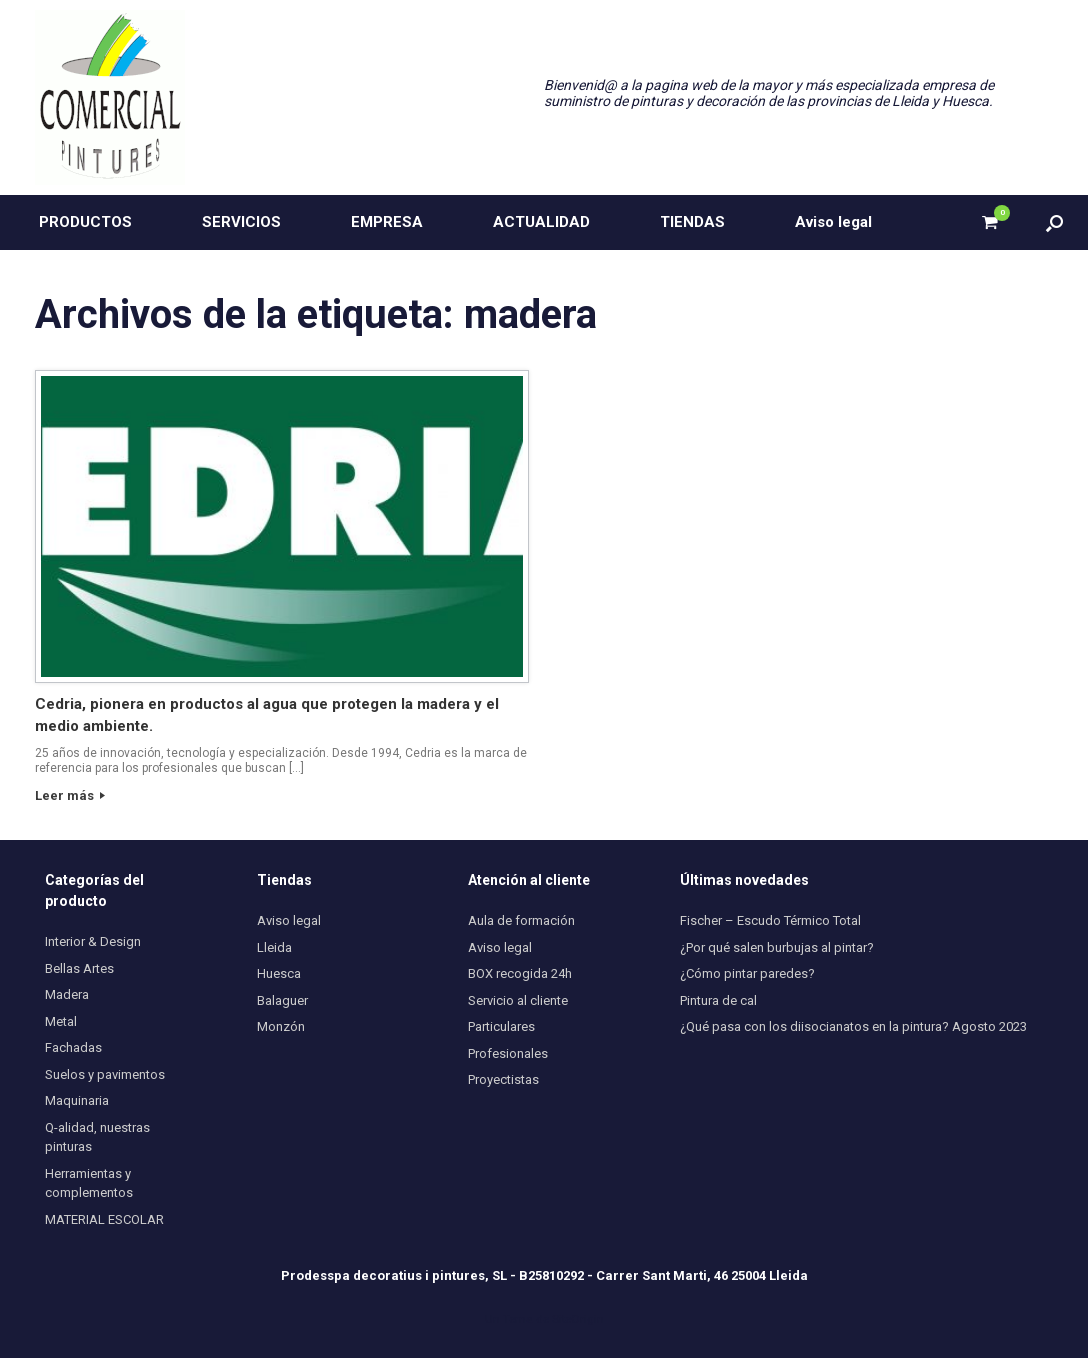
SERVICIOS (241, 222)
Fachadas (73, 1047)
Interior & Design (93, 941)
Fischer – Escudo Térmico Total (770, 920)
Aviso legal (833, 222)
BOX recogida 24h (520, 973)
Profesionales (508, 1053)
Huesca (279, 973)
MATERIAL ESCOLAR (104, 1219)
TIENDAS (692, 222)
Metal (61, 1021)
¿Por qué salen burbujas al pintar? (777, 947)
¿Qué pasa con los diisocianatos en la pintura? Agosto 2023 (853, 1026)
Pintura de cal (718, 1000)
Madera (67, 994)
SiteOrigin (578, 1319)
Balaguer (282, 1000)
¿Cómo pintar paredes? (747, 973)
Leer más (70, 795)
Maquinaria (77, 1100)
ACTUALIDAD (541, 222)
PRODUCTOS (85, 222)
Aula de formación (521, 920)
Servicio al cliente (518, 1000)
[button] (1054, 222)
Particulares (501, 1026)
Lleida (274, 947)
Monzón (281, 1026)
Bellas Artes (79, 968)
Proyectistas (503, 1079)
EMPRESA (387, 222)
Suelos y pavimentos (105, 1074)
